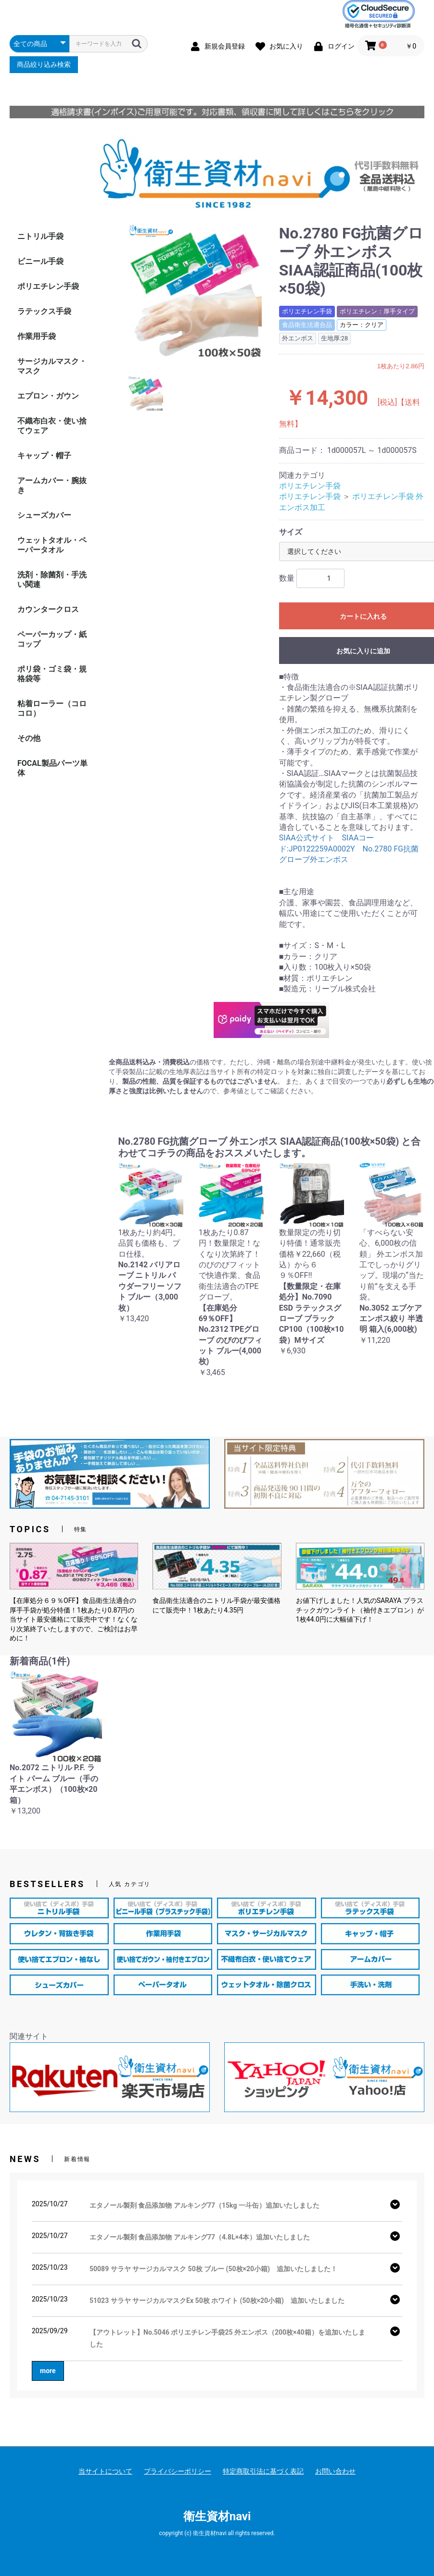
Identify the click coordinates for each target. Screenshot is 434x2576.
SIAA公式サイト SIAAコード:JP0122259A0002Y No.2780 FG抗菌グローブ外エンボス (349, 848)
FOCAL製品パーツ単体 (52, 768)
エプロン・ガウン (48, 395)
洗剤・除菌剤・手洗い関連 (52, 579)
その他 (28, 738)
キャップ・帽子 (44, 455)
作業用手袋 (36, 336)
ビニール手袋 (40, 261)
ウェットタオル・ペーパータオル (52, 545)
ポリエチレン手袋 (48, 286)
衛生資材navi (217, 2516)
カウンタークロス (48, 609)
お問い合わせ (335, 2471)
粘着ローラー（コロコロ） (52, 708)
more (48, 2371)
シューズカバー (44, 515)
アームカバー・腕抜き (52, 485)
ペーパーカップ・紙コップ (52, 639)
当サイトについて (105, 2471)
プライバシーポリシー (177, 2471)
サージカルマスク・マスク (52, 366)
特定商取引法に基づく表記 (263, 2471)
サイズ (290, 532)
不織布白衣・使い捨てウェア (52, 425)
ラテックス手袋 (44, 311)
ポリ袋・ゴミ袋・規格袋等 (52, 673)
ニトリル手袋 (40, 236)
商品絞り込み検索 (44, 64)
